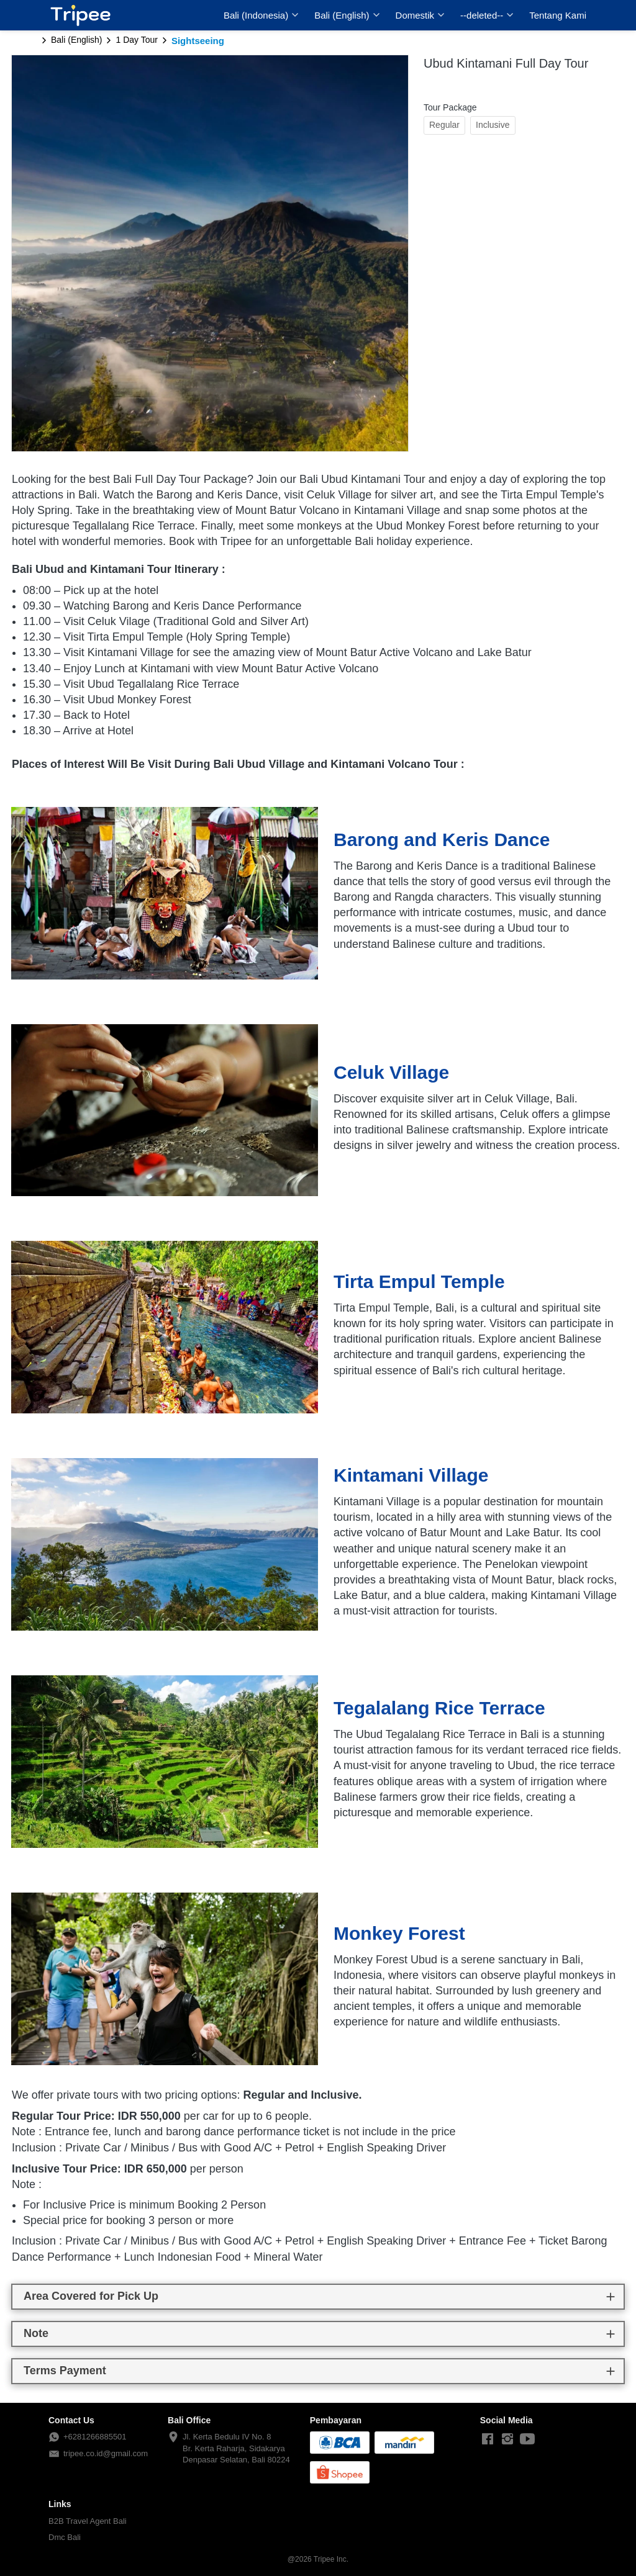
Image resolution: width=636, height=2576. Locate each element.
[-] (487, 2439)
